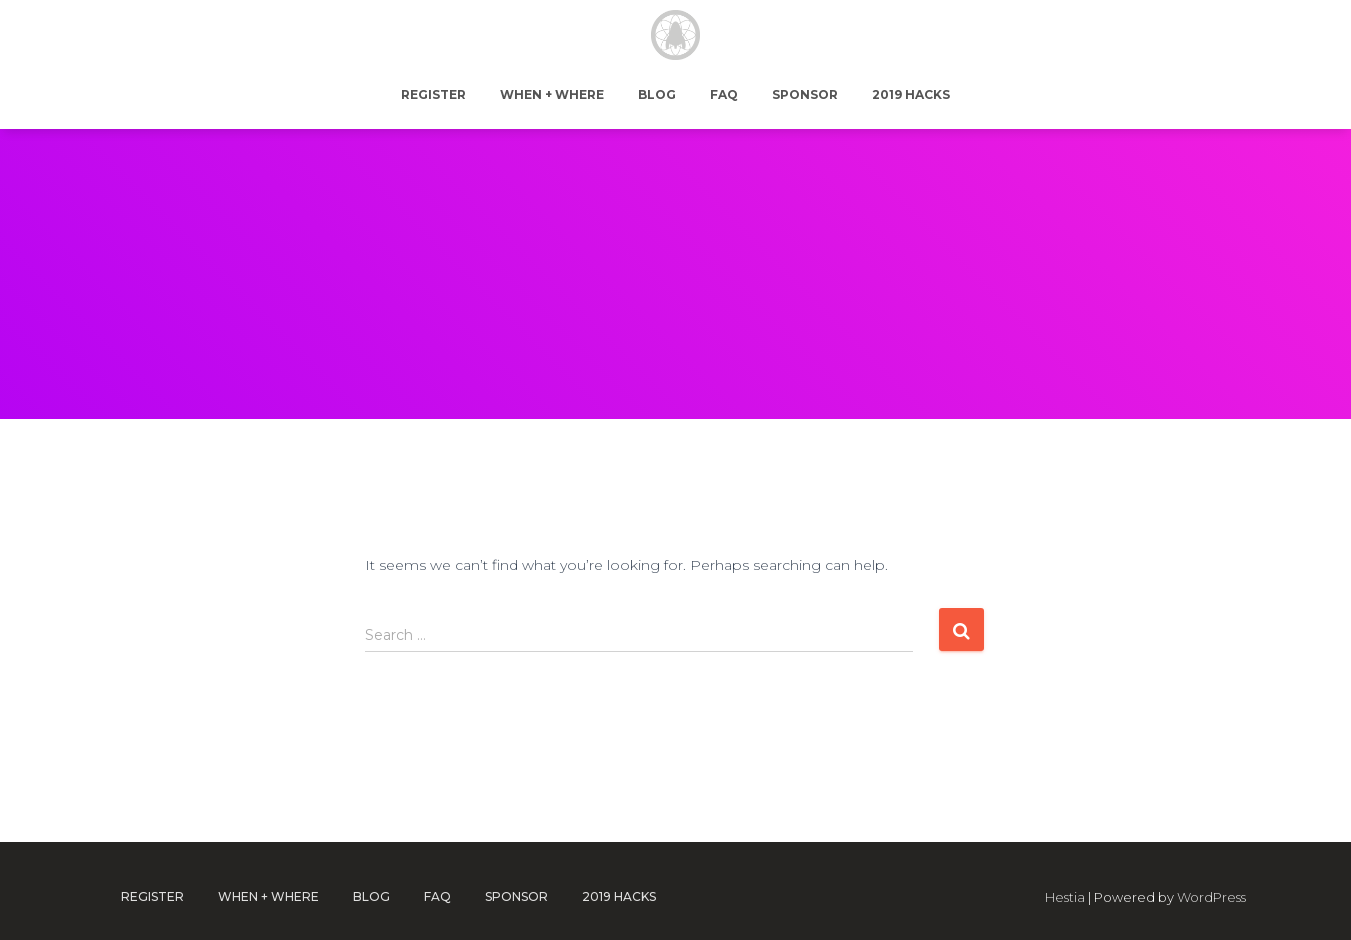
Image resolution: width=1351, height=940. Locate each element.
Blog (657, 94)
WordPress (1211, 897)
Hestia (1065, 897)
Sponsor (805, 94)
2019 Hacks (911, 94)
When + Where (552, 94)
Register (433, 94)
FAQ (724, 94)
